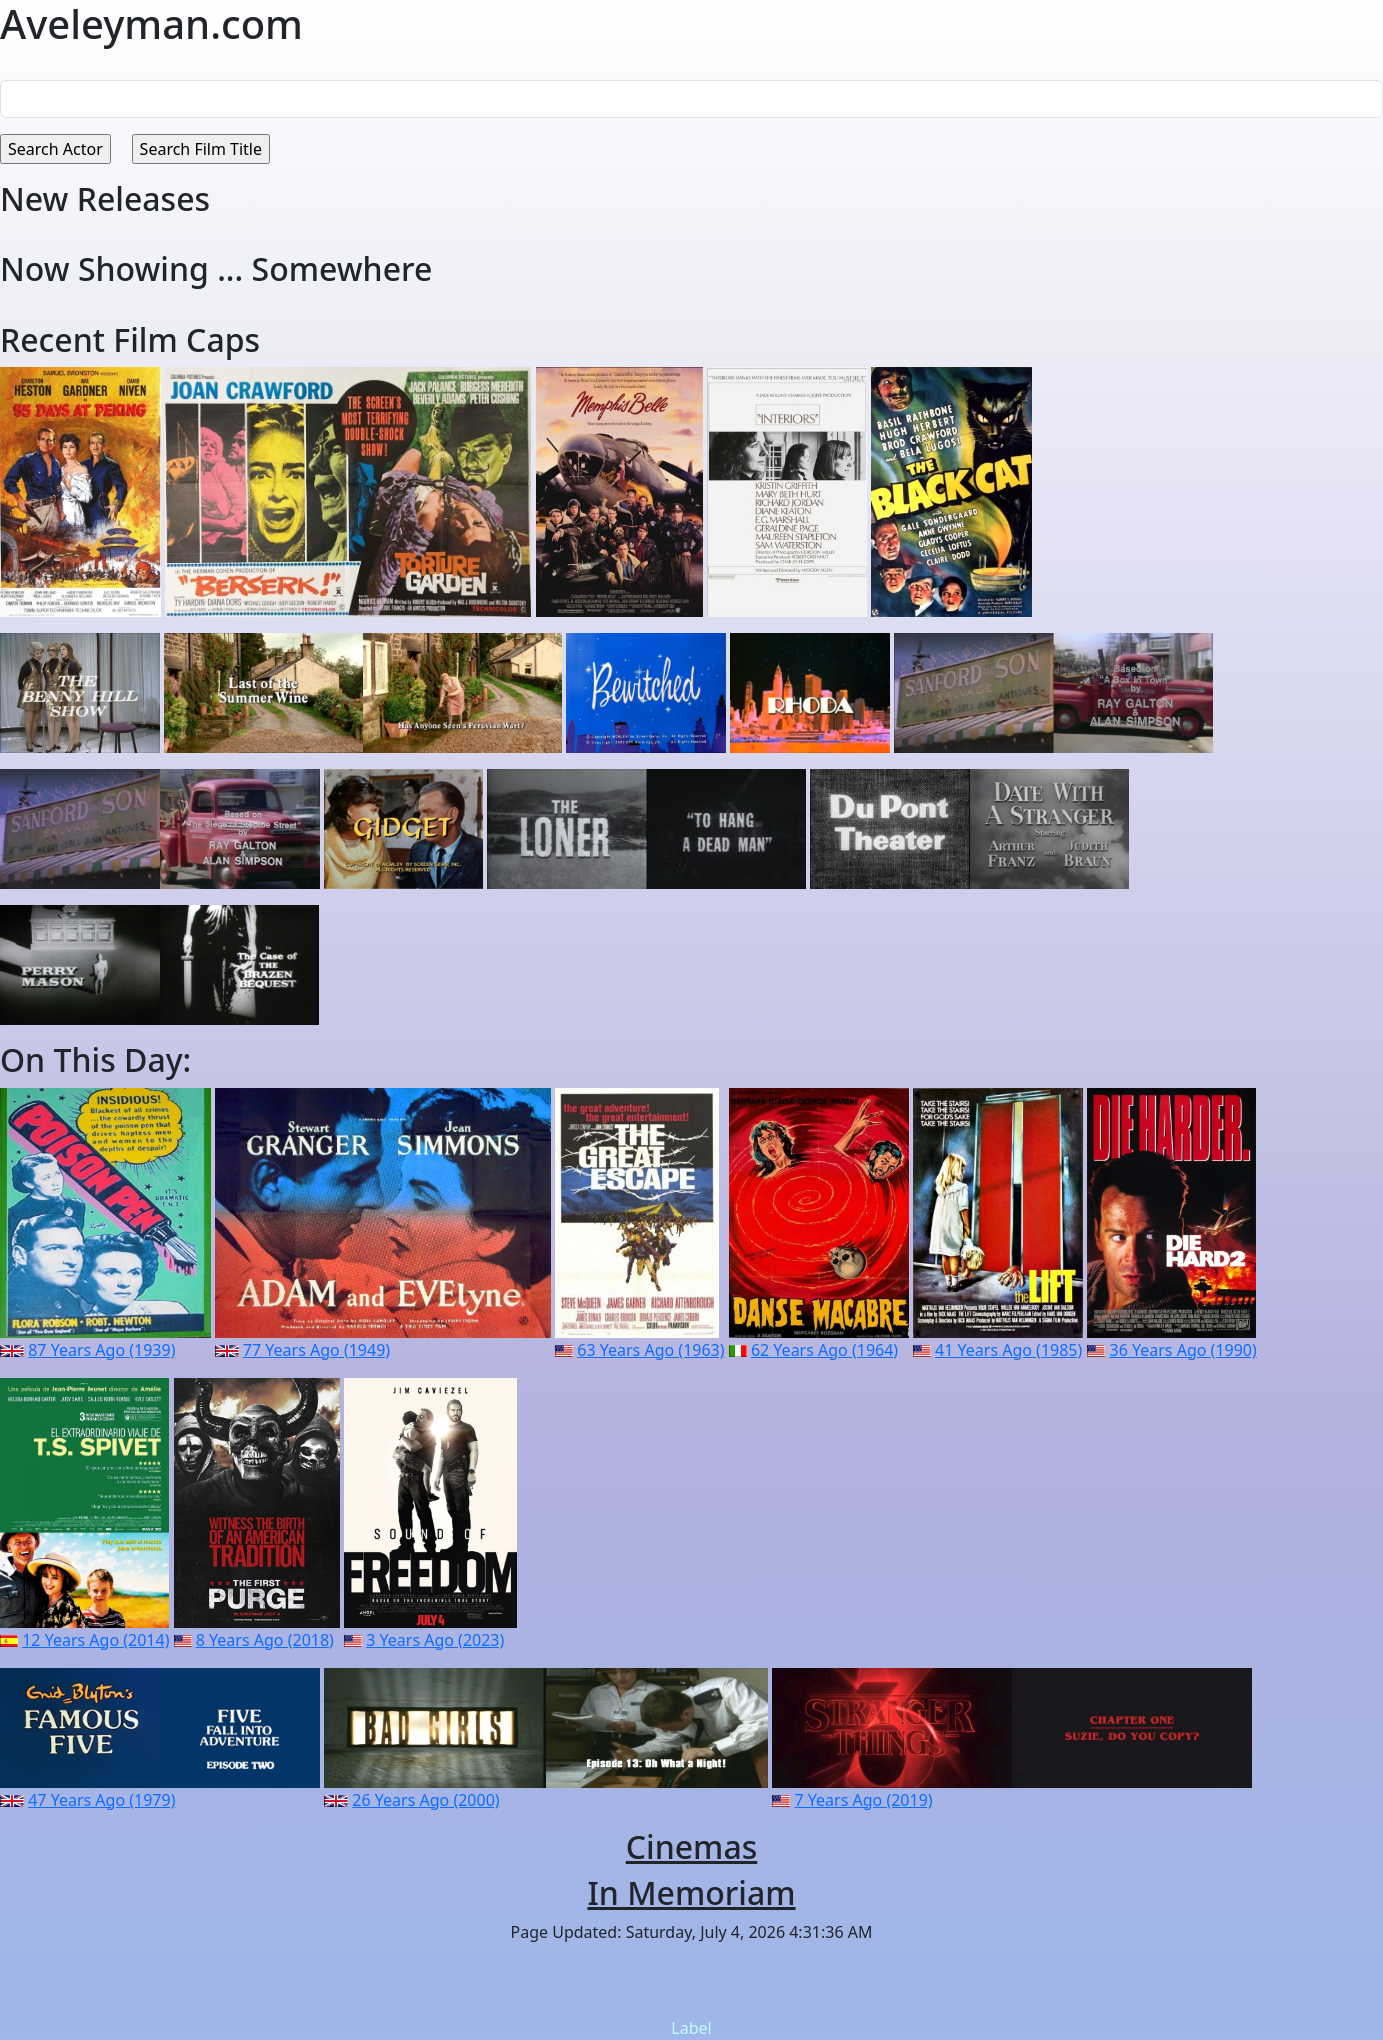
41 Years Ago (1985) (1008, 1350)
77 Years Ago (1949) (316, 1350)
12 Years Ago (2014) (95, 1640)
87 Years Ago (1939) (101, 1350)
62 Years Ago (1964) (824, 1350)
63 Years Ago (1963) (650, 1350)
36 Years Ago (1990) (1183, 1350)
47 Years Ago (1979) (101, 1800)
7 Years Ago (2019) (864, 1800)
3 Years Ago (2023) (435, 1640)
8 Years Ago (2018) (265, 1640)
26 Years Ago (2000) (425, 1800)
